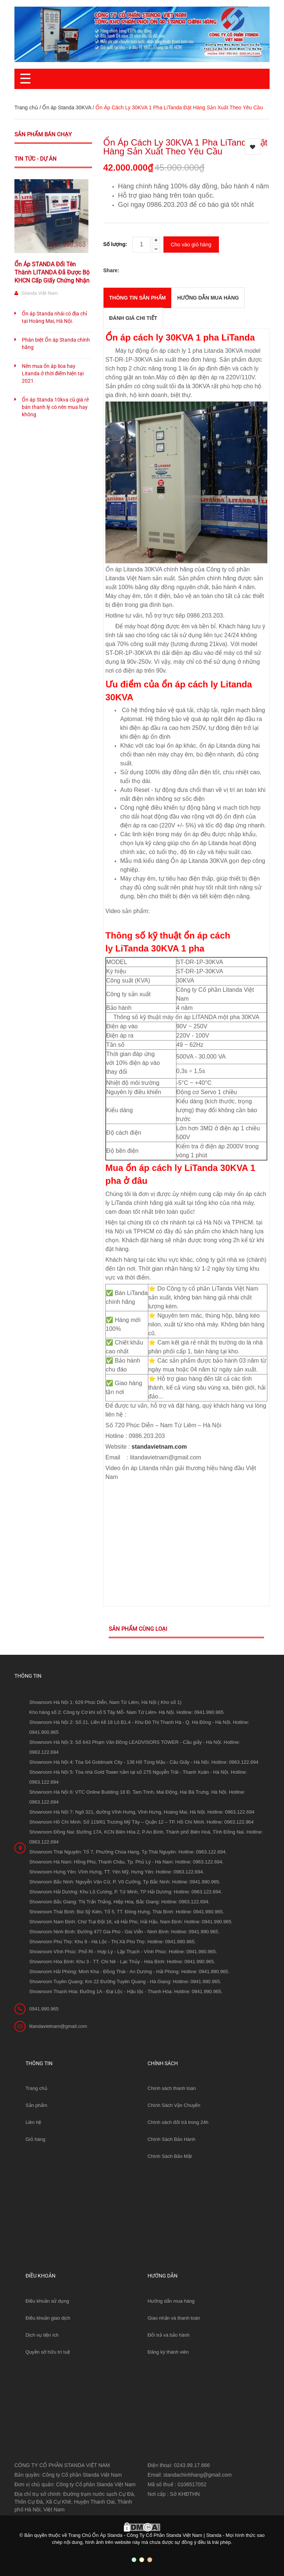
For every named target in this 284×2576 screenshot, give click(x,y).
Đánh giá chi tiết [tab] (133, 314)
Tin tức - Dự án (35, 159)
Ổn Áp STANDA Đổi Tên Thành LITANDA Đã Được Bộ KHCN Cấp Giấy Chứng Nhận (51, 272)
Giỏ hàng (35, 2135)
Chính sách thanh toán (172, 2084)
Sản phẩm (36, 2101)
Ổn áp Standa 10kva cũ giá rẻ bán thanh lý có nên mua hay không (55, 407)
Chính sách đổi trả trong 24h (178, 2118)
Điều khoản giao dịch (48, 2313)
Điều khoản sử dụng (47, 2296)
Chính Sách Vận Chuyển (174, 2101)
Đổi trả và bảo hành (169, 2330)
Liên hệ (33, 2118)
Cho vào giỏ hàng (191, 242)
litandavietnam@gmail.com (58, 2022)
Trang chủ (36, 2084)
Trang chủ (26, 107)
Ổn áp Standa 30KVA (66, 107)
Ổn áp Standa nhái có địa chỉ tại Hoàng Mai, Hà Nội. (54, 317)
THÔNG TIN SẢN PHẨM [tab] (137, 294)
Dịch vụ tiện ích (42, 2330)
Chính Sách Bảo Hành (171, 2135)
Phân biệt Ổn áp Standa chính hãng (56, 343)
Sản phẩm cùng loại (138, 1624)
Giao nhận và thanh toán (174, 2313)
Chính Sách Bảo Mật (170, 2152)
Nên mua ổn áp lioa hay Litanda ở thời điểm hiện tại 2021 (53, 373)
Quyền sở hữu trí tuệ (48, 2347)
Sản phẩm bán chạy (43, 134)
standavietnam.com (159, 1442)
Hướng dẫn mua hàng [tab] (208, 294)
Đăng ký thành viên (168, 2347)
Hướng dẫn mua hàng (171, 2296)
